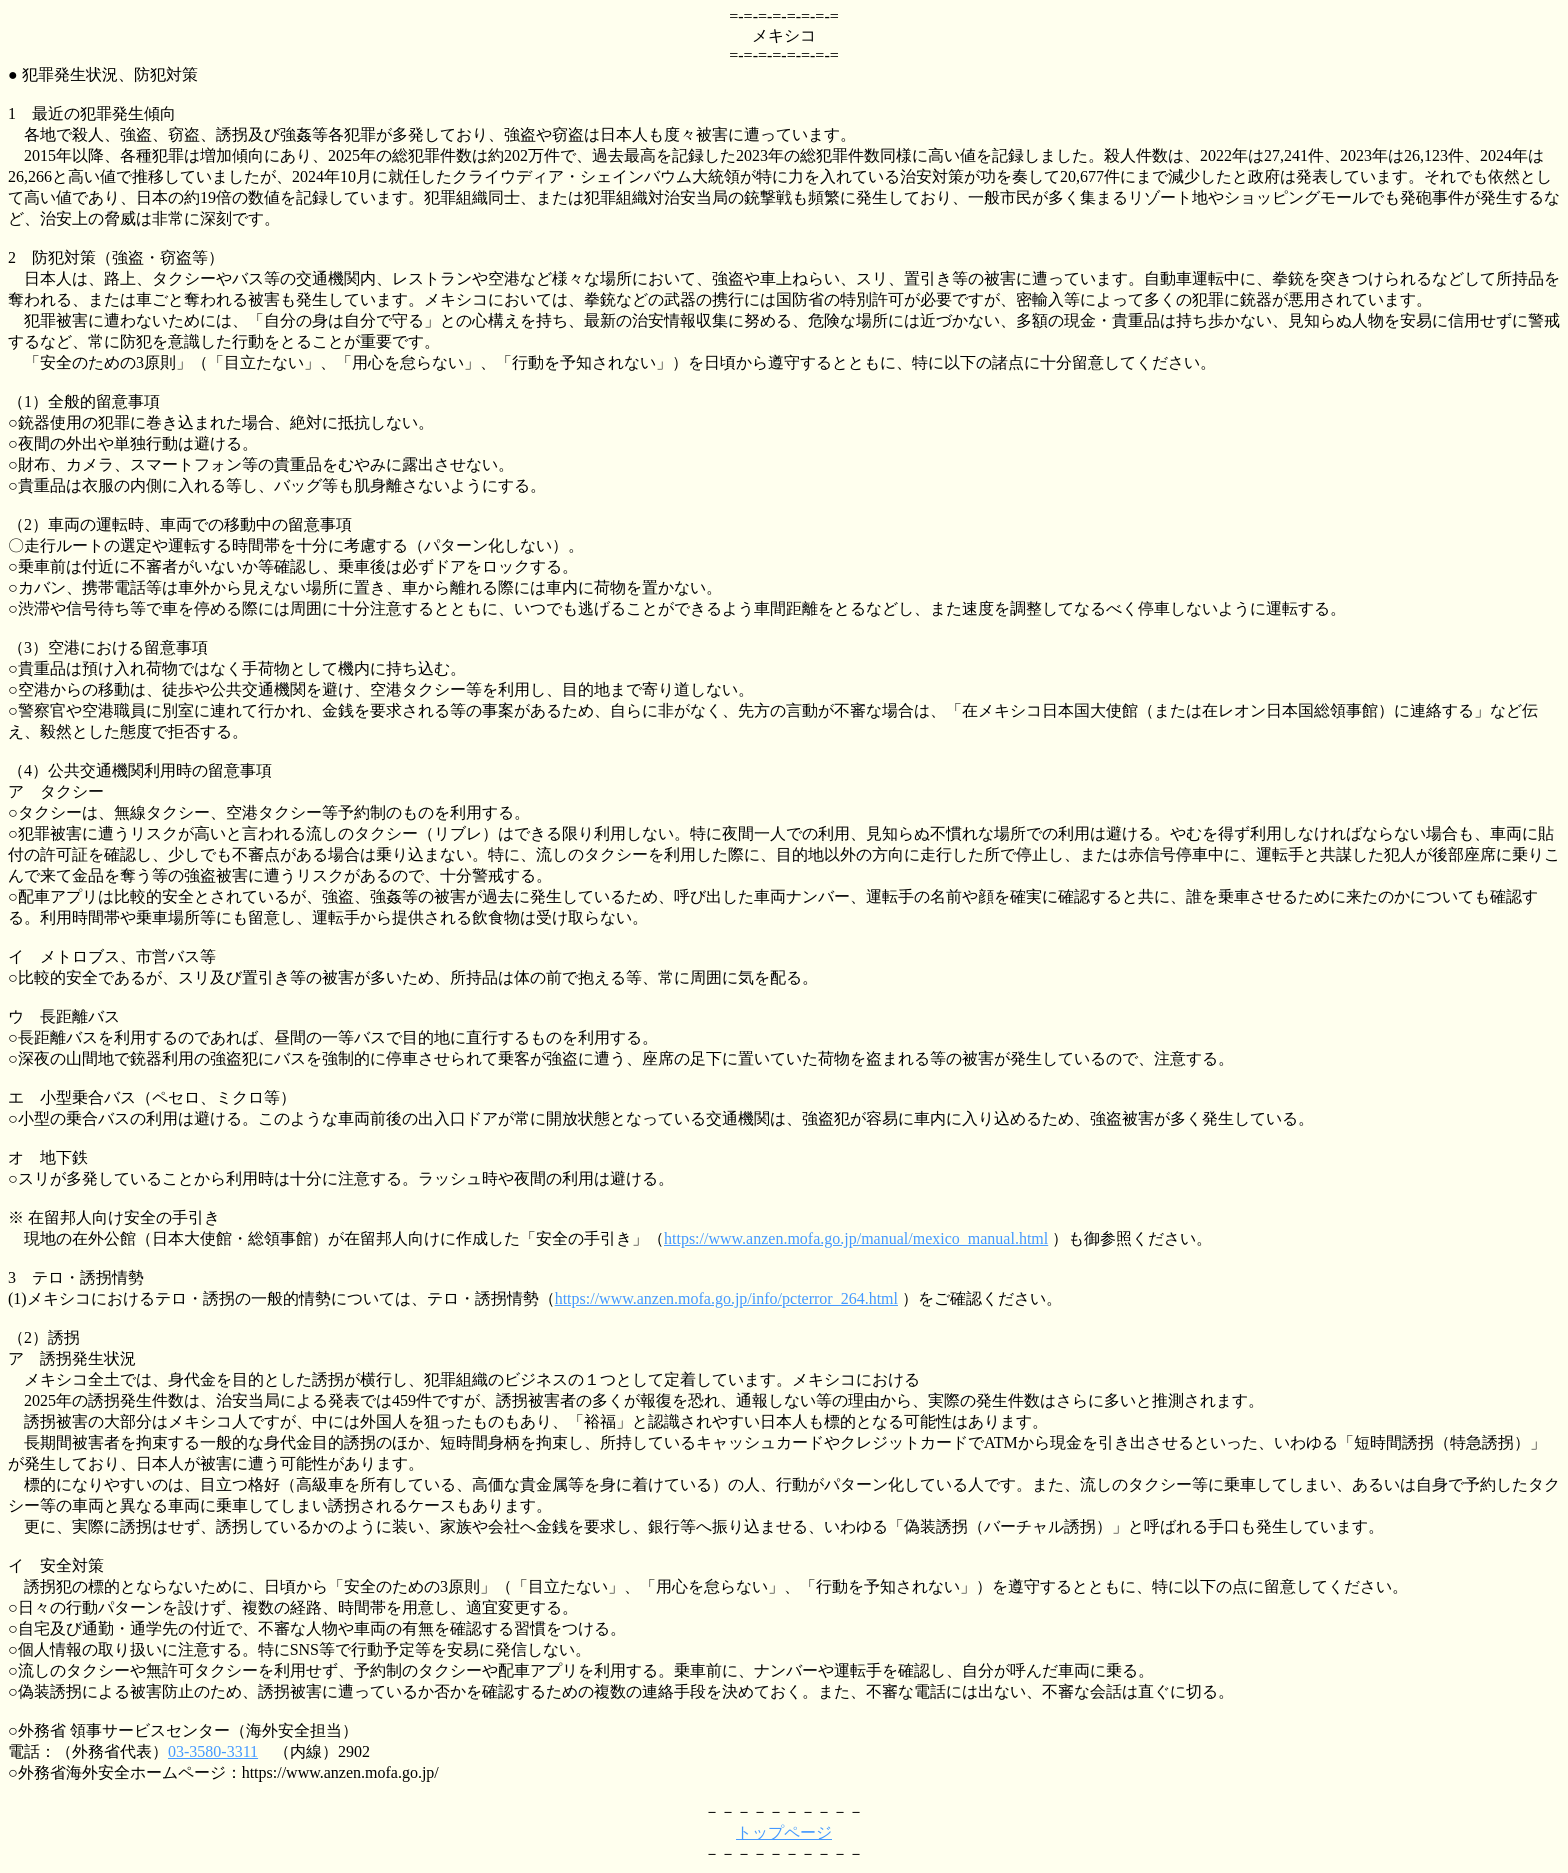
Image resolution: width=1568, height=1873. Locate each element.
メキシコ (784, 35)
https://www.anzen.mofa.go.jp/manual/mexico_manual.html (856, 1238)
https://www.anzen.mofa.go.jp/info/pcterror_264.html (726, 1298)
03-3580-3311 (213, 1751)
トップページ (784, 1832)
